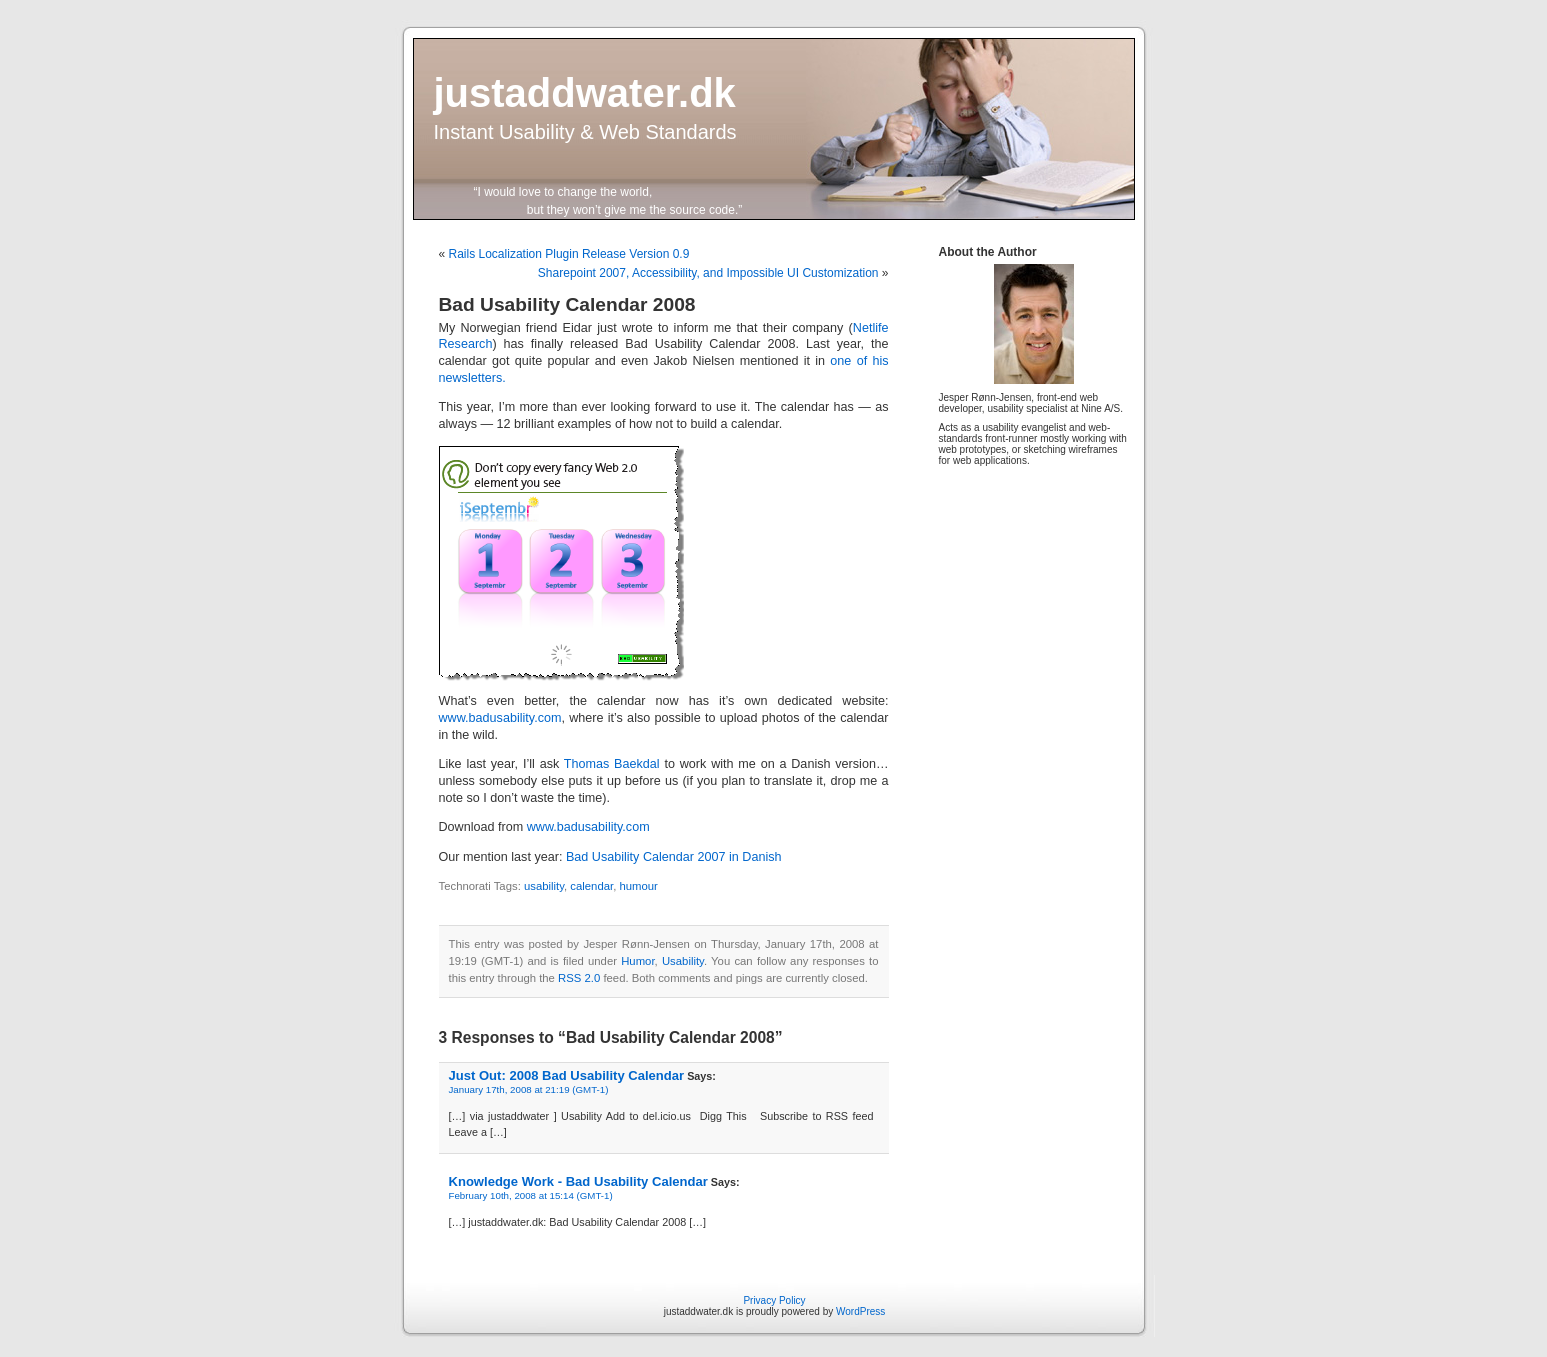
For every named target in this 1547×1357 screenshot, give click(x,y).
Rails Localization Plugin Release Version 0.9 (569, 254)
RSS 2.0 (579, 978)
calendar (591, 886)
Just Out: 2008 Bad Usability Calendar (567, 1075)
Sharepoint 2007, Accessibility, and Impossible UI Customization (708, 273)
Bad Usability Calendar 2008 (567, 304)
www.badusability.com (500, 718)
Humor (637, 961)
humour (638, 886)
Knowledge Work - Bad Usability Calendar (578, 1181)
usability (544, 886)
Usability (683, 961)
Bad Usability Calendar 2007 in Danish (674, 857)
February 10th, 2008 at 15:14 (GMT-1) (531, 1195)
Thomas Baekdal (612, 764)
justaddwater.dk (585, 93)
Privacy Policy (774, 1300)
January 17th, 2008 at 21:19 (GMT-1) (529, 1089)
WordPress (860, 1311)
